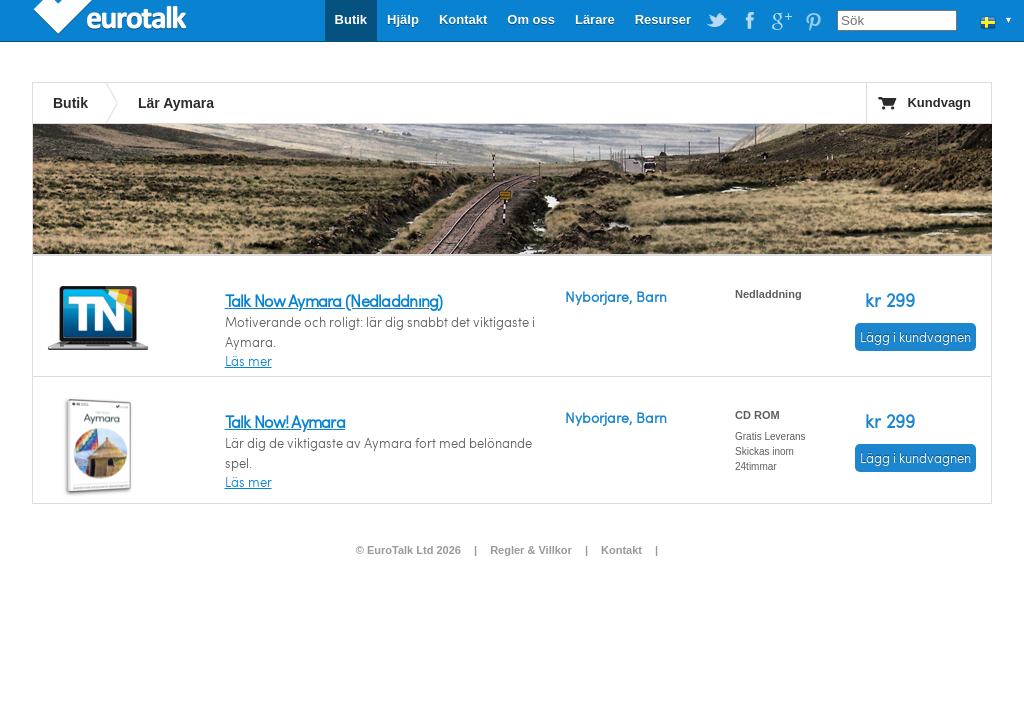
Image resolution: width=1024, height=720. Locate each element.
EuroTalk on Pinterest (813, 21)
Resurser (663, 19)
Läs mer (248, 361)
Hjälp (403, 19)
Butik (351, 19)
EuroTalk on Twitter (717, 21)
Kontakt (463, 19)
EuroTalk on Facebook (749, 21)
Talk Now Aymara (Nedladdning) (334, 300)
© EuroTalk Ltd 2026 (408, 550)
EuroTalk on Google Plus (781, 21)
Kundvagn (939, 102)
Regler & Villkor (531, 550)
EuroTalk (112, 20)
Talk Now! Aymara (285, 421)
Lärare (595, 19)
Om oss (531, 19)
